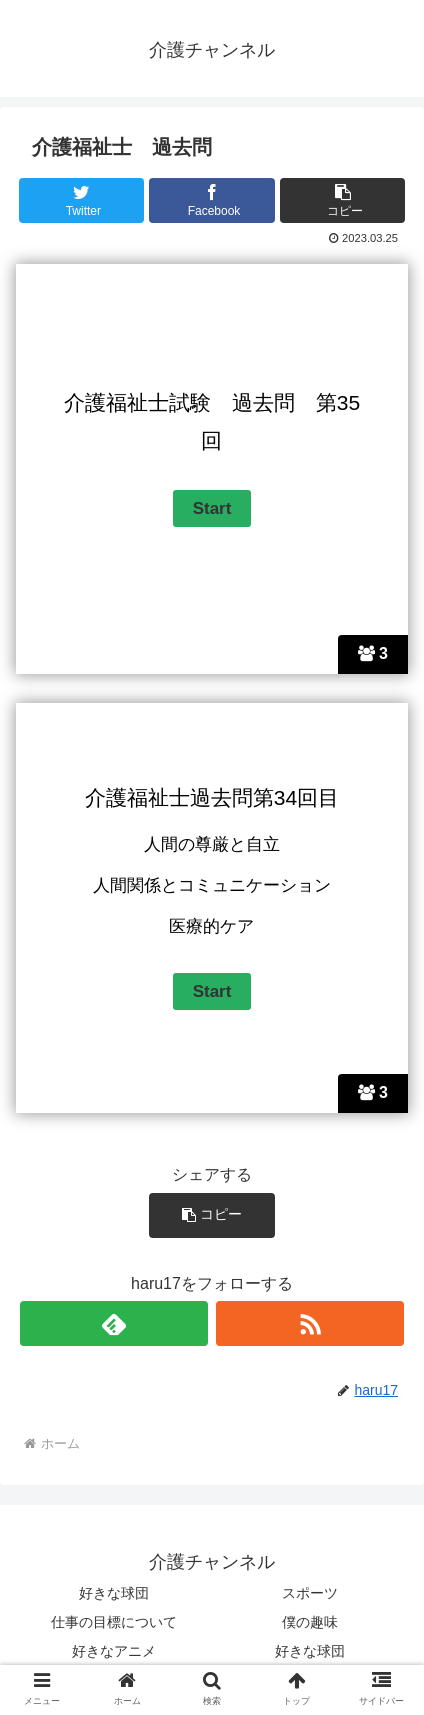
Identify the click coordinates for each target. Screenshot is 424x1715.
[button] (342, 200)
